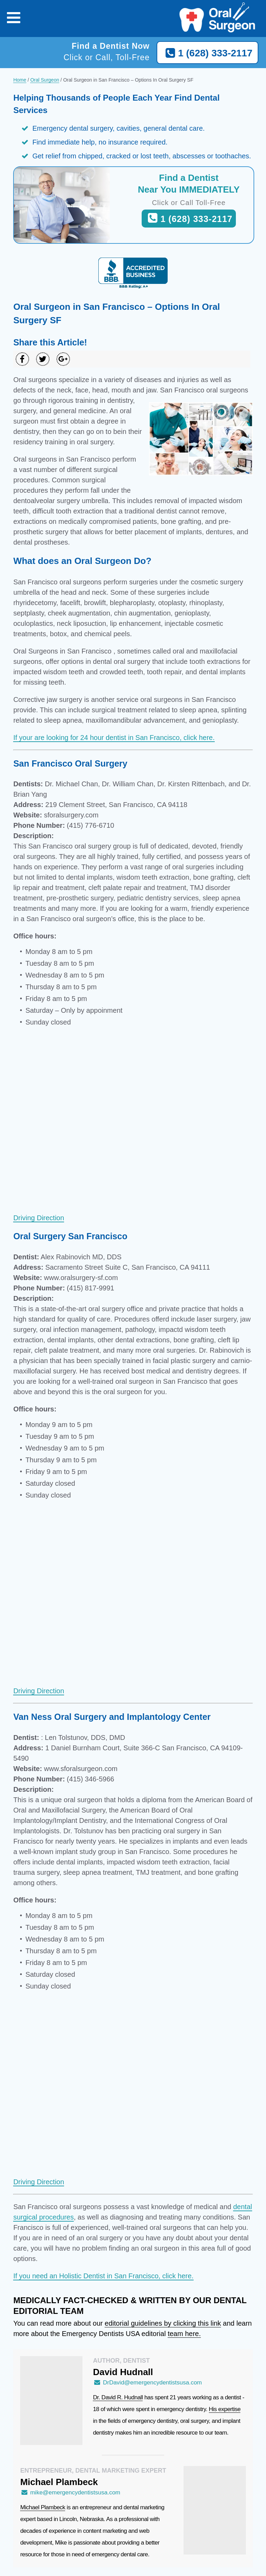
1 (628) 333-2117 (207, 53)
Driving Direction (38, 1218)
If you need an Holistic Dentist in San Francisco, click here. (103, 2276)
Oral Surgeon (44, 80)
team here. (184, 2333)
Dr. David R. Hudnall (118, 2397)
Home (19, 80)
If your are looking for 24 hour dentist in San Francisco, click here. (113, 737)
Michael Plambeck (42, 2507)
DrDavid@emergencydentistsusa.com (147, 2382)
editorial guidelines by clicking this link (163, 2323)
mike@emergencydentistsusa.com (70, 2492)
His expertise (225, 2409)
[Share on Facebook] (22, 359)
